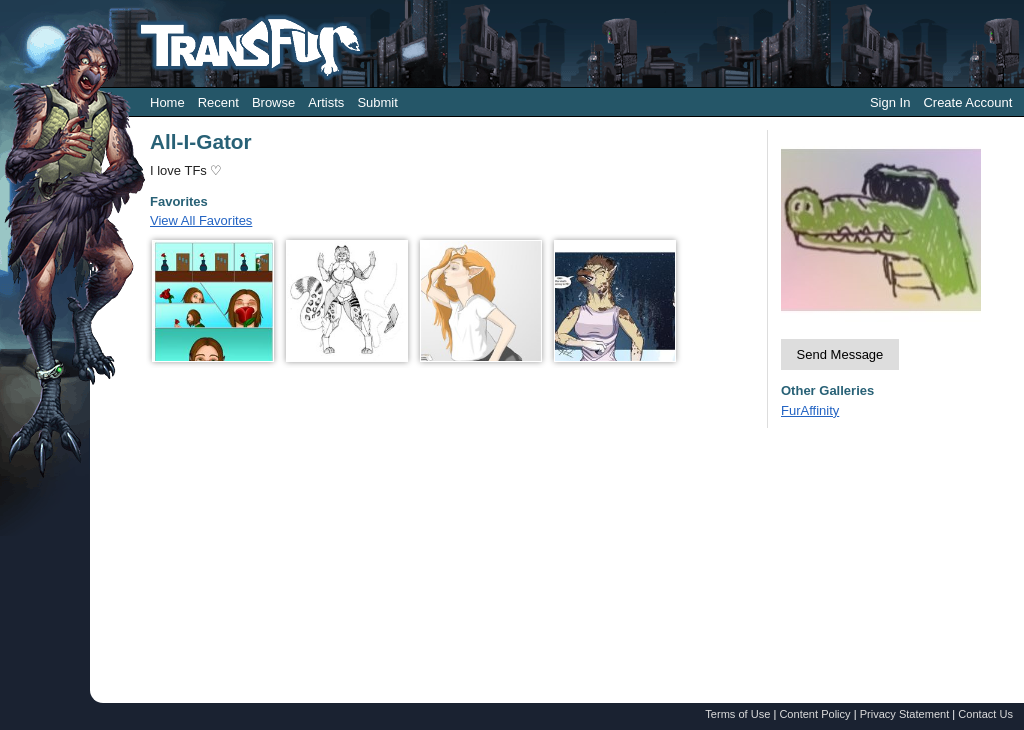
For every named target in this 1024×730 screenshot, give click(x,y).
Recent (218, 102)
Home (167, 102)
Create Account (967, 102)
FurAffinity (810, 410)
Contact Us (985, 714)
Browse (273, 102)
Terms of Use (737, 714)
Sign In (890, 102)
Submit (377, 102)
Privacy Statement (905, 714)
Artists (326, 102)
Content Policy (814, 714)
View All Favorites (201, 220)
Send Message (840, 354)
